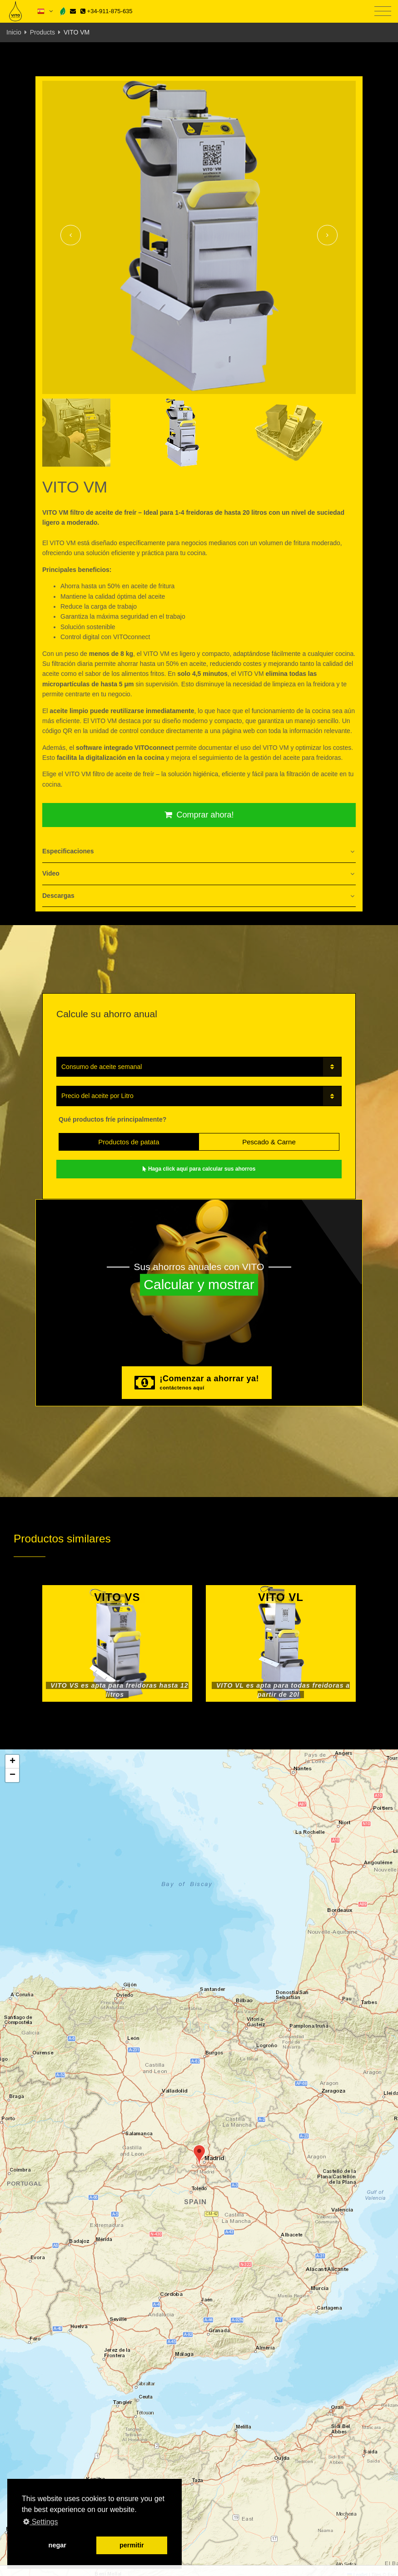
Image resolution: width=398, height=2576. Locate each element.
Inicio (13, 32)
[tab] (199, 852)
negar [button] (57, 2545)
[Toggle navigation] (383, 11)
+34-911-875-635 (106, 11)
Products (42, 32)
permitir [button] (131, 2545)
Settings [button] (40, 2522)
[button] (199, 2154)
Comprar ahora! (199, 814)
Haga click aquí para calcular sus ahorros (199, 1169)
